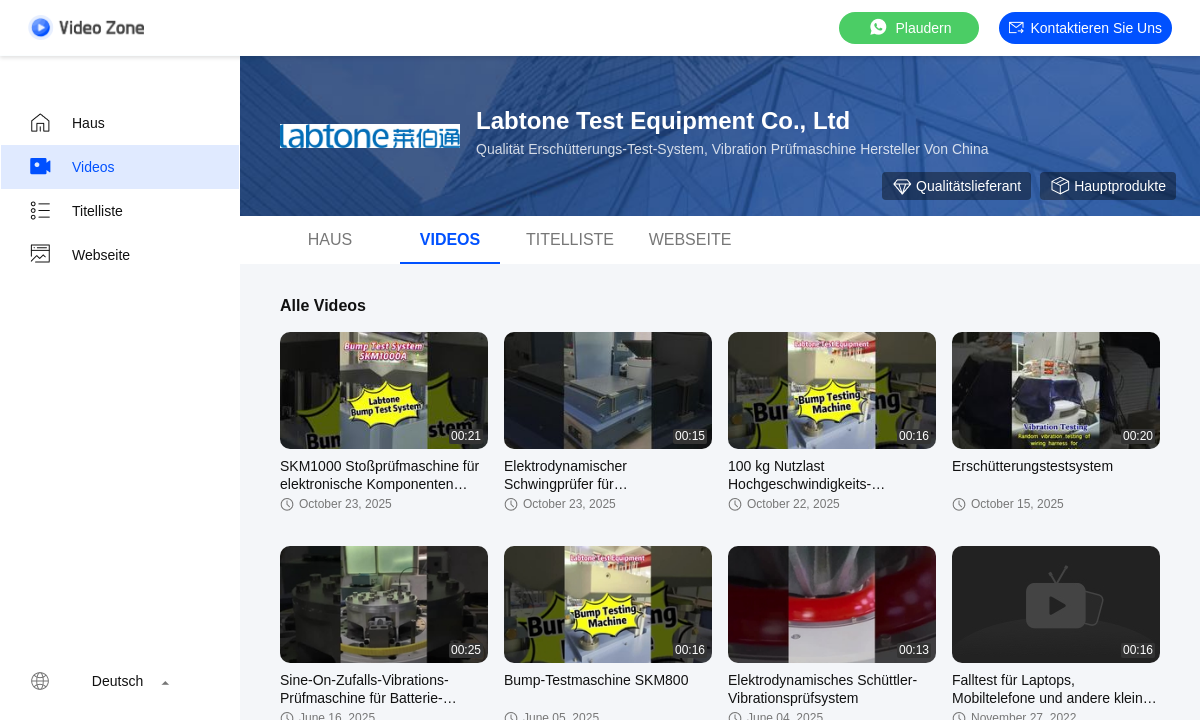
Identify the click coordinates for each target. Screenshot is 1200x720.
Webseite (79, 255)
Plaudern (909, 27)
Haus (66, 123)
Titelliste (75, 211)
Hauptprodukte (1108, 186)
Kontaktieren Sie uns (1085, 28)
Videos (71, 167)
